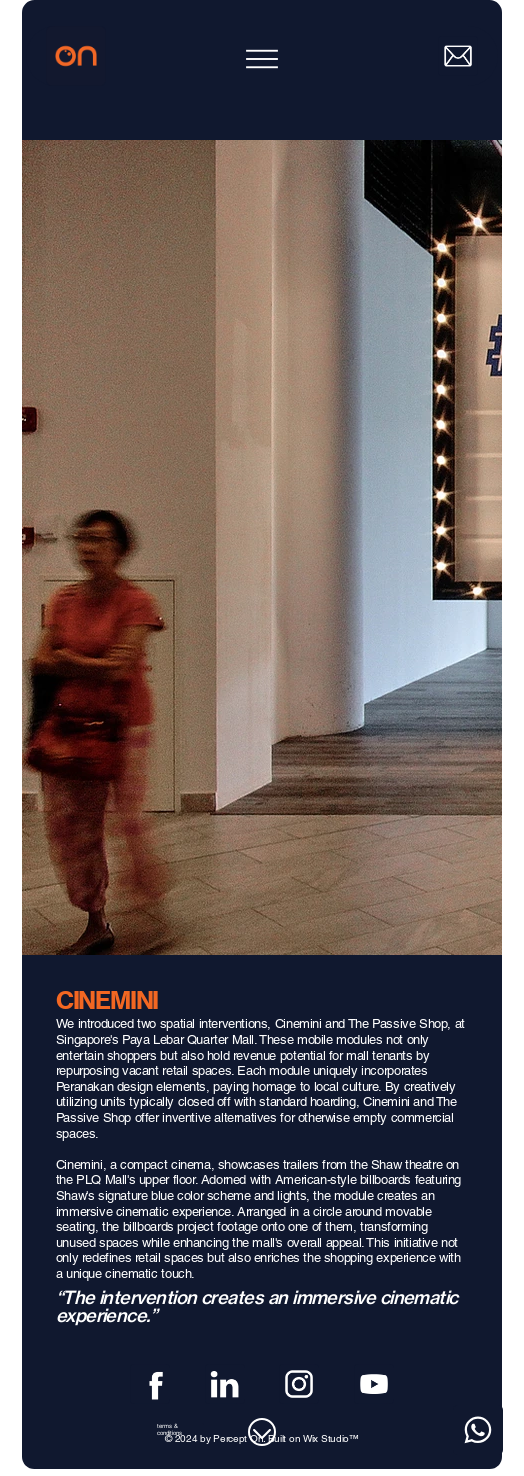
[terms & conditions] (181, 1430)
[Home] (76, 56)
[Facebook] (150, 1384)
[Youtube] (374, 1384)
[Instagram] (299, 1384)
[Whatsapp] (478, 1430)
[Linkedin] (225, 1384)
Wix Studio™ (331, 1438)
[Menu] (262, 59)
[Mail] (458, 56)
